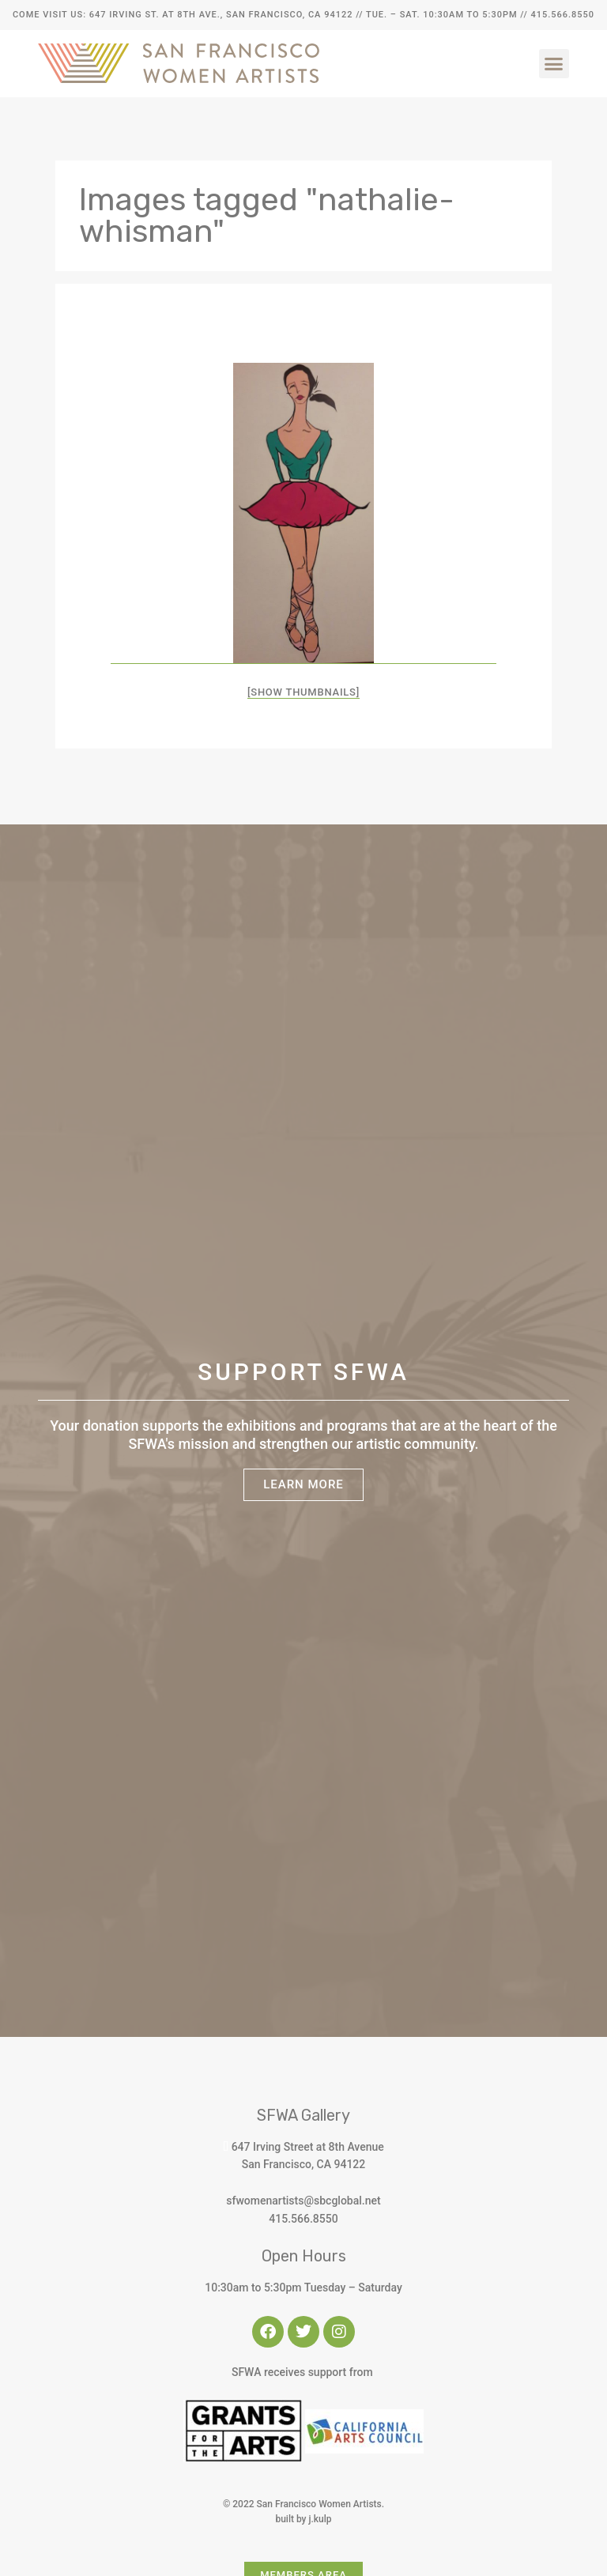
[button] (554, 64)
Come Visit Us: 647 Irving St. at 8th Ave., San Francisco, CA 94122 (183, 14)
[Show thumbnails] (303, 692)
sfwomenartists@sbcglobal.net (303, 2200)
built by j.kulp (303, 2519)
